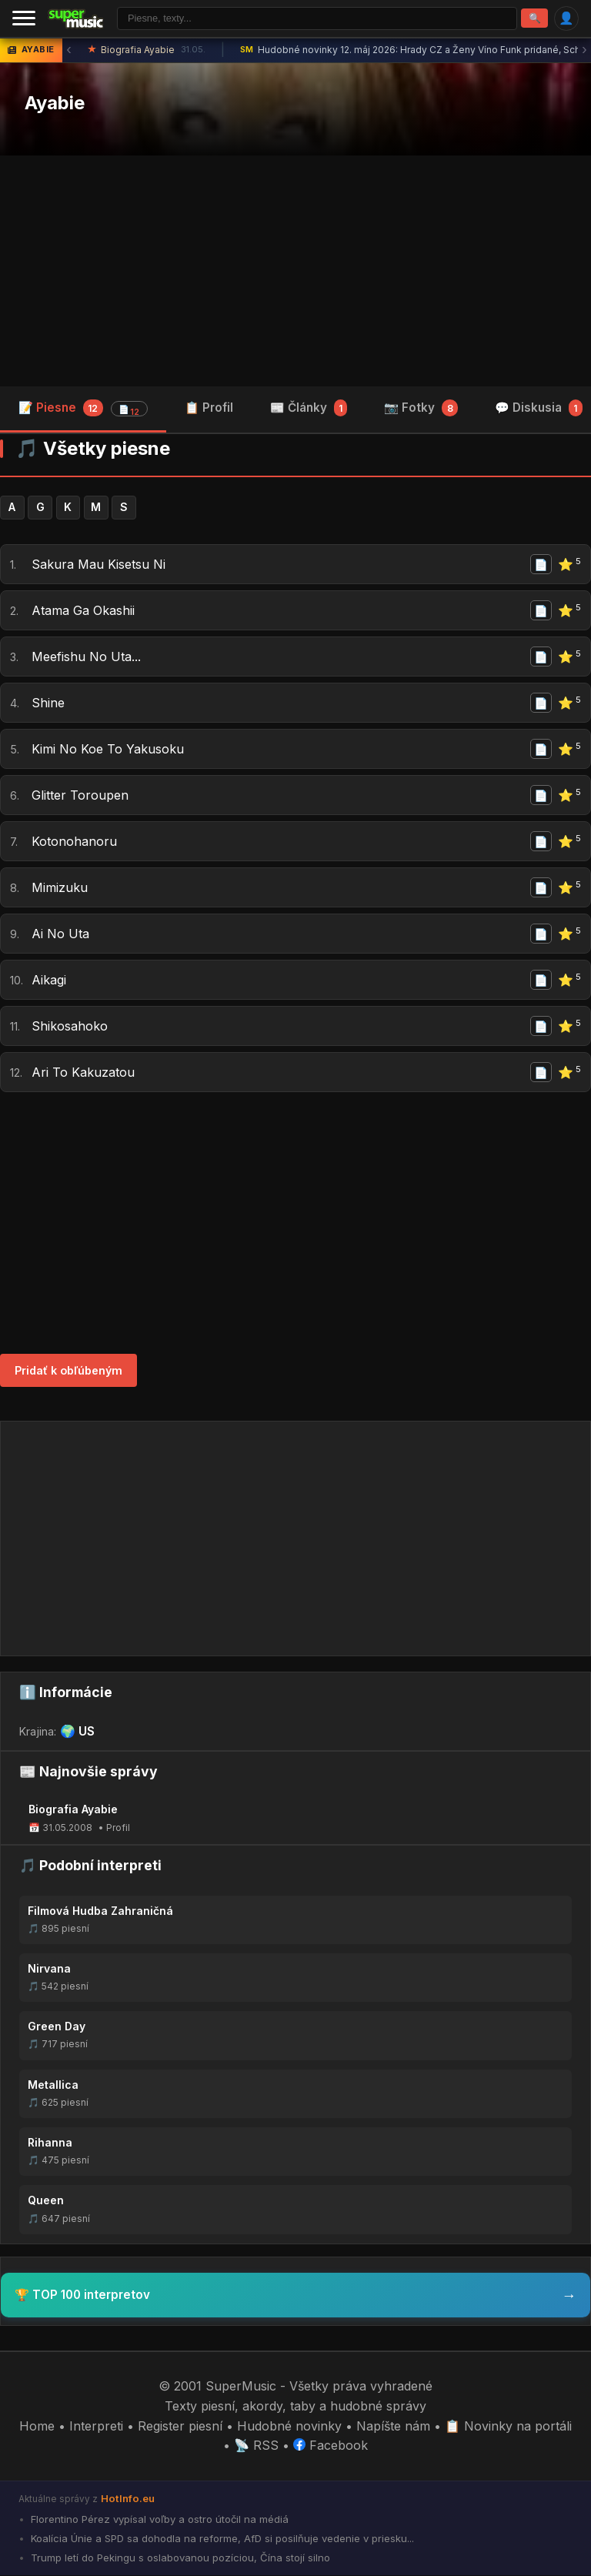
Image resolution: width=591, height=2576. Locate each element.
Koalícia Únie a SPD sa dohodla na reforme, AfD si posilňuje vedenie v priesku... (221, 2539)
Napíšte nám (393, 2426)
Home (37, 2426)
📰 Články (309, 407)
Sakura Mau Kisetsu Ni (98, 565)
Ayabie (55, 103)
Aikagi (49, 980)
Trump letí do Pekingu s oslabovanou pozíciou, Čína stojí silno (179, 2558)
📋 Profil (209, 407)
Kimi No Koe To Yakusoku (108, 749)
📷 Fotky (421, 407)
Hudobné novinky (289, 2426)
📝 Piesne (83, 408)
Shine (48, 703)
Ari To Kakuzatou (83, 1073)
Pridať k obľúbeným (68, 1371)
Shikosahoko (70, 1026)
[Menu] (23, 18)
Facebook (330, 2446)
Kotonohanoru (74, 842)
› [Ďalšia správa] (584, 50)
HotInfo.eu (128, 2499)
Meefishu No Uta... (86, 657)
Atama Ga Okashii (83, 611)
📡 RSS (256, 2446)
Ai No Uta (60, 934)
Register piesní (180, 2426)
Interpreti (96, 2426)
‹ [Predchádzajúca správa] (69, 50)
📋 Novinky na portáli (508, 2426)
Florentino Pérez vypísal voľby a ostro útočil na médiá (158, 2520)
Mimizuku (60, 888)
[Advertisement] (295, 271)
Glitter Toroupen (80, 796)
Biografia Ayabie (147, 51)
